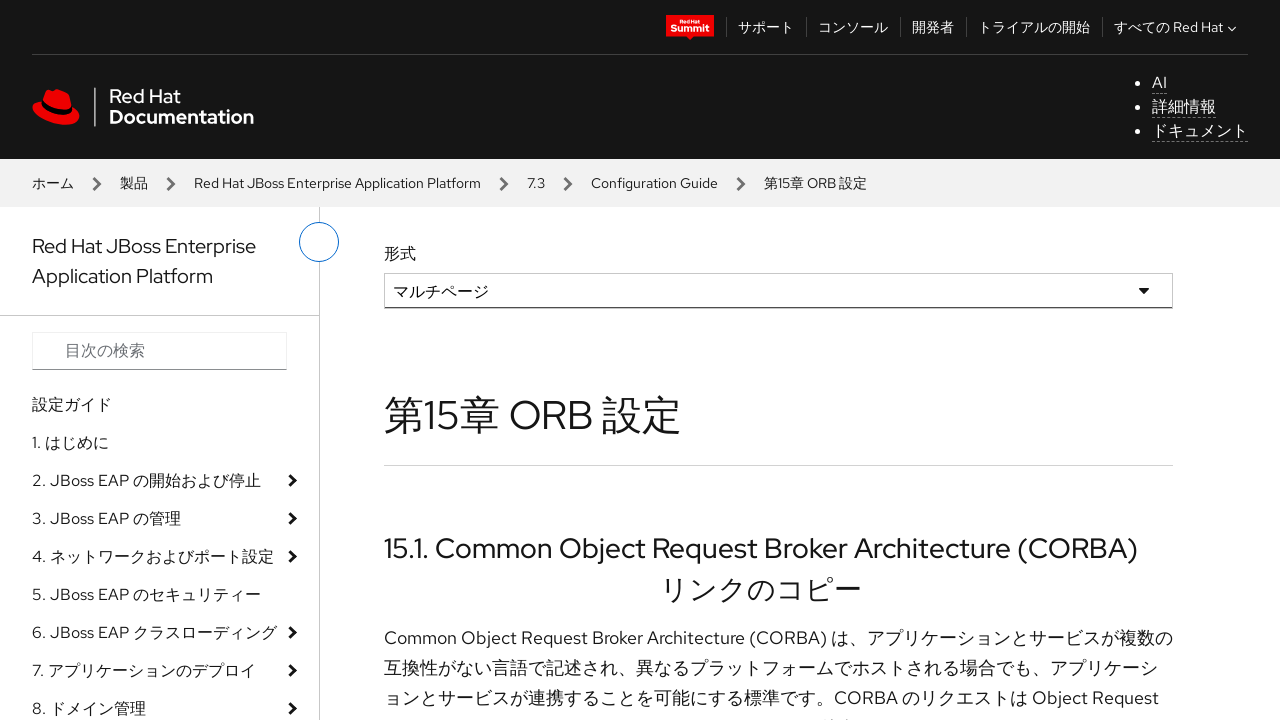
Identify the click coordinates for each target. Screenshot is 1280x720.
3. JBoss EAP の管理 (106, 518)
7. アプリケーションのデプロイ (144, 670)
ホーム (53, 183)
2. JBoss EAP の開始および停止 (146, 480)
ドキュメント (1200, 130)
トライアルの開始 (1034, 27)
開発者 (933, 27)
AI (1159, 82)
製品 (134, 183)
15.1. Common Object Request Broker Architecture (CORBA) (761, 548)
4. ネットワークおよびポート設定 (153, 556)
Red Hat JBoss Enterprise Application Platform (337, 183)
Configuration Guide (654, 183)
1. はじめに (70, 442)
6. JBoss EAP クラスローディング (154, 632)
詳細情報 (1184, 106)
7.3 (536, 183)
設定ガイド (72, 404)
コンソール (853, 27)
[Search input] (159, 351)
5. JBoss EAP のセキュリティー (146, 594)
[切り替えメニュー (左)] (319, 242)
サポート (766, 27)
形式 (400, 253)
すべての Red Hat (1177, 27)
